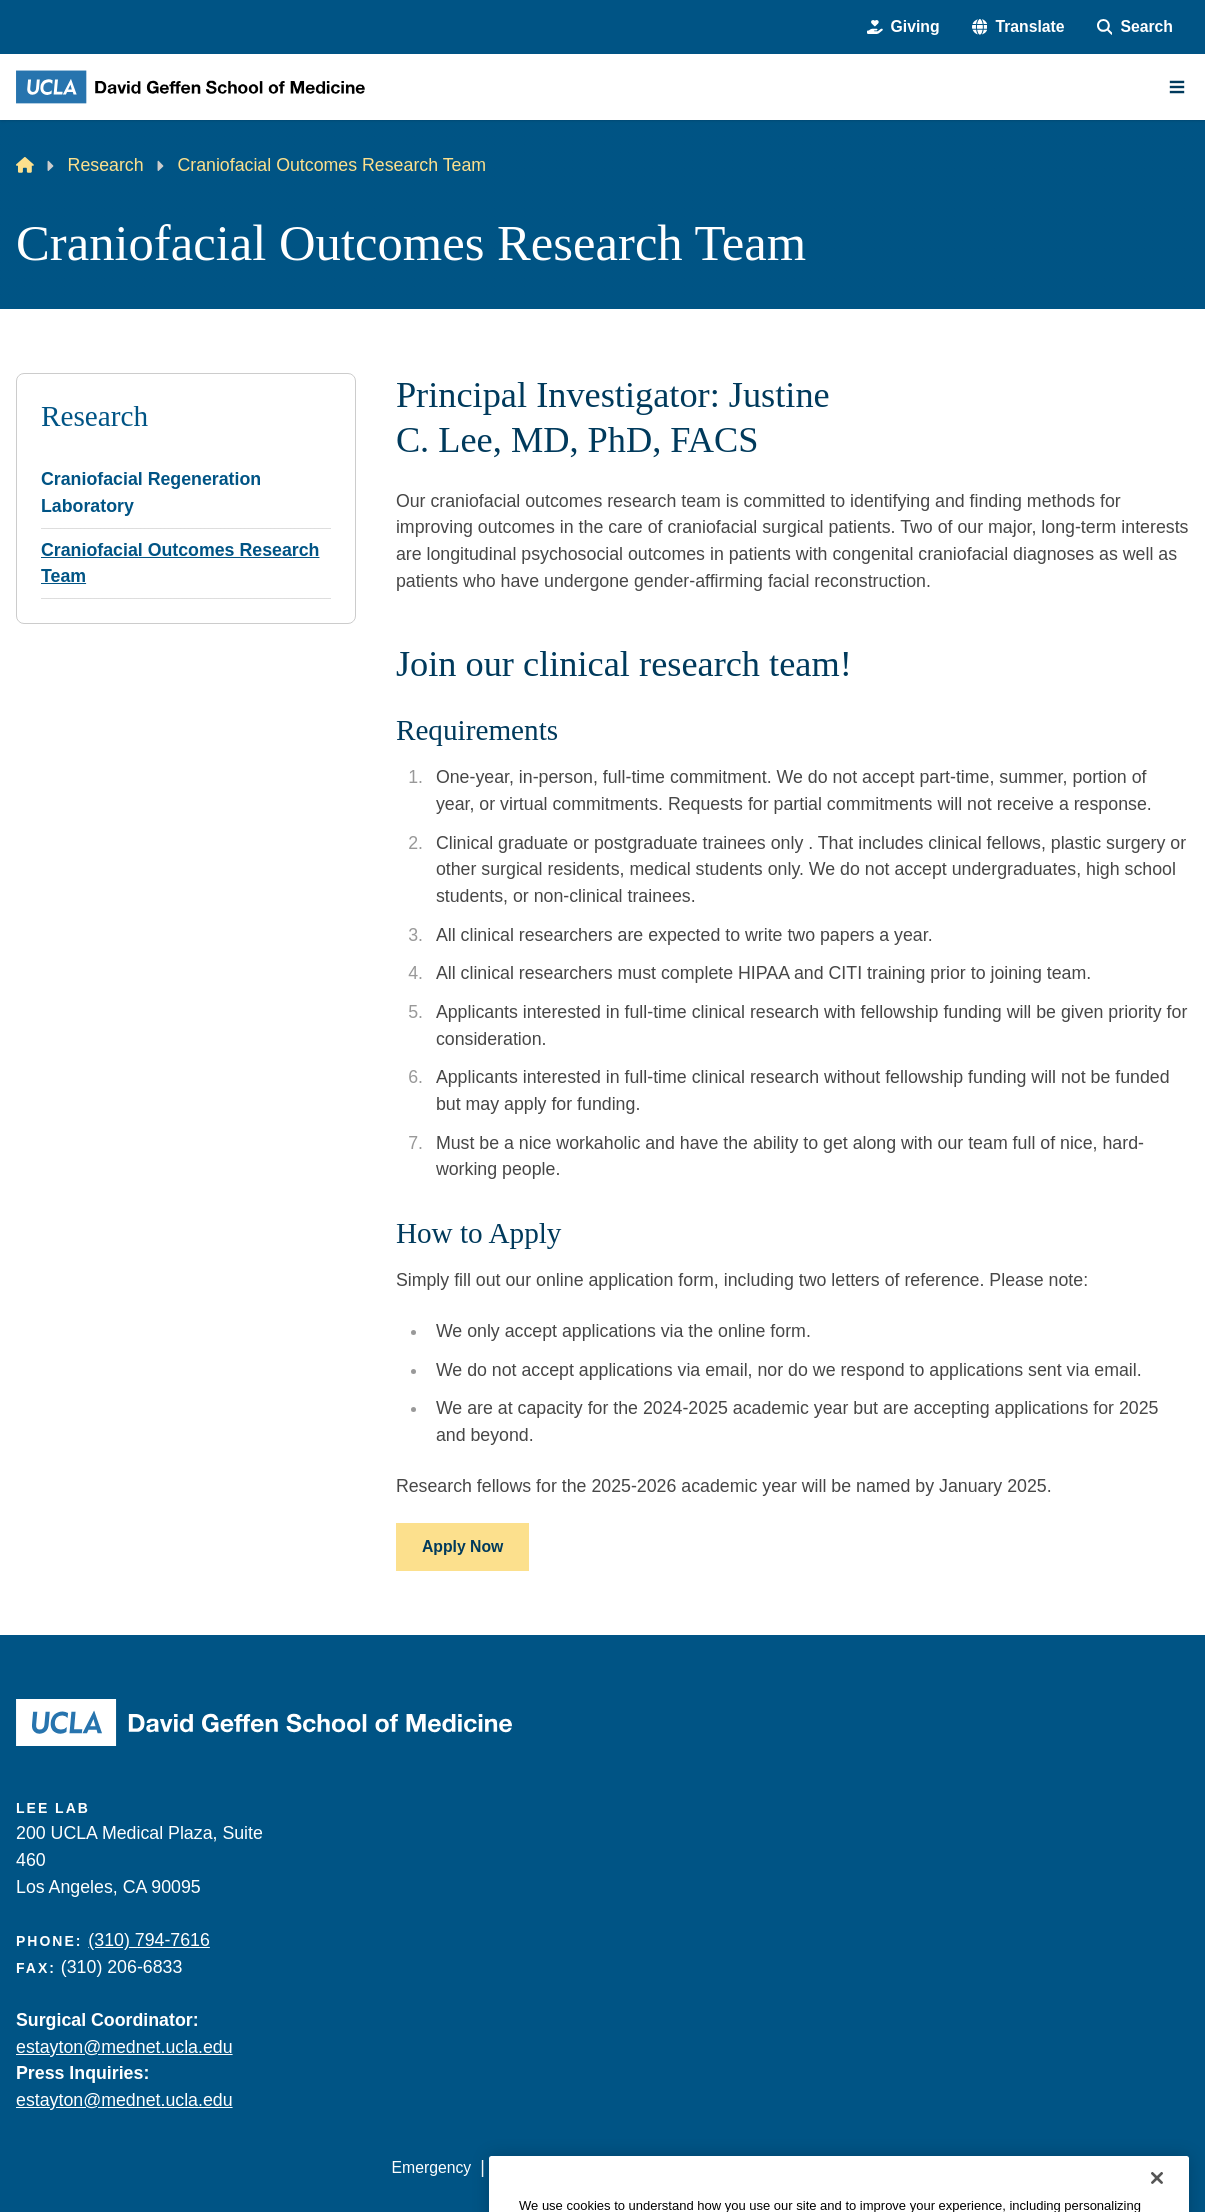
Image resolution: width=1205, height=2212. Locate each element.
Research (106, 165)
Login (1002, 2167)
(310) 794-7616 (149, 1940)
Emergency (432, 2167)
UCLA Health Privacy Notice (864, 2167)
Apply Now (462, 1546)
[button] (1018, 27)
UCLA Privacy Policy (672, 2167)
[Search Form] (1135, 27)
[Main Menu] (1177, 87)
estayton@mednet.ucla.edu (124, 2047)
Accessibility (536, 2167)
